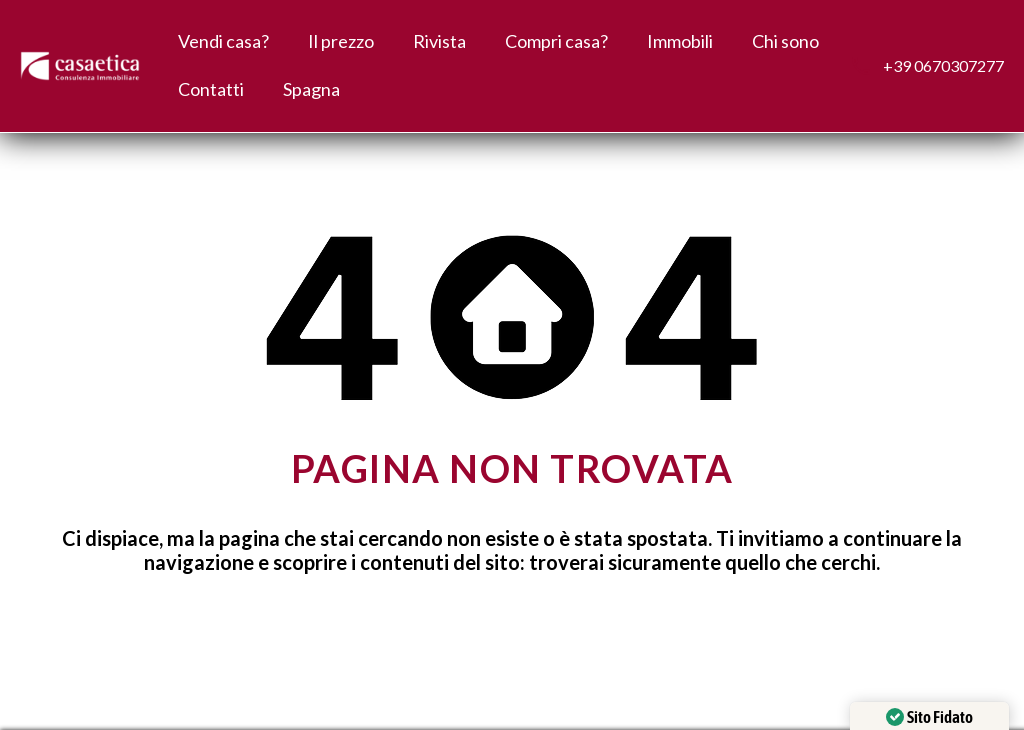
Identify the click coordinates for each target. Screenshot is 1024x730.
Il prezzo (341, 41)
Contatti (211, 89)
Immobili (680, 41)
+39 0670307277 (943, 65)
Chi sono (785, 41)
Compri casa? (556, 41)
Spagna (311, 89)
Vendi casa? (223, 41)
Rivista (439, 41)
